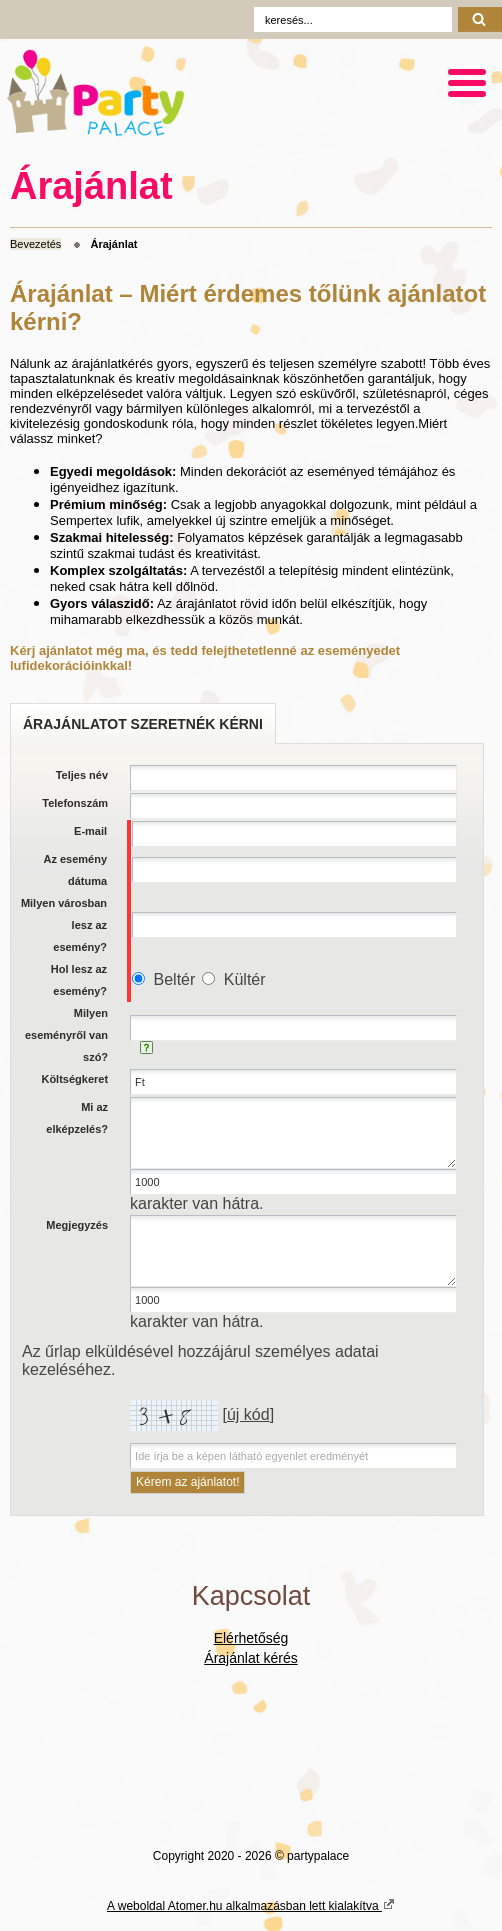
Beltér (175, 979)
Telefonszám (75, 803)
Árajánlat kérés (250, 1658)
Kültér (245, 979)
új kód (248, 1414)
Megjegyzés (77, 1225)
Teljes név (82, 775)
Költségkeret (74, 1079)
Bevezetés (35, 244)
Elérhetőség (251, 1638)
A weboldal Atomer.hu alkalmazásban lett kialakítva (251, 1905)
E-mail (90, 831)
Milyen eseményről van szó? (66, 1035)
